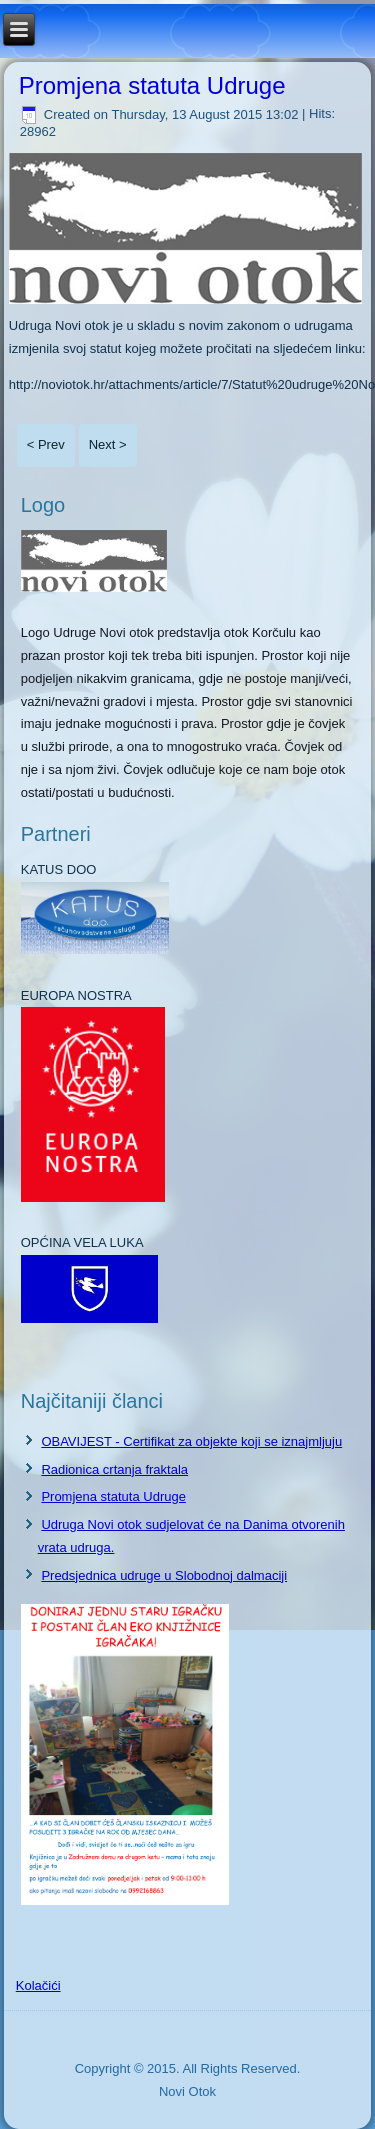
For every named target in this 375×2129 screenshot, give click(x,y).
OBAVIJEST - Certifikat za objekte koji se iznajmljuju (191, 1441)
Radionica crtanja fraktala (114, 1469)
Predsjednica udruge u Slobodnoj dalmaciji (164, 1575)
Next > (108, 444)
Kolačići (38, 1985)
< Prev (46, 444)
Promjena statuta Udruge (152, 85)
